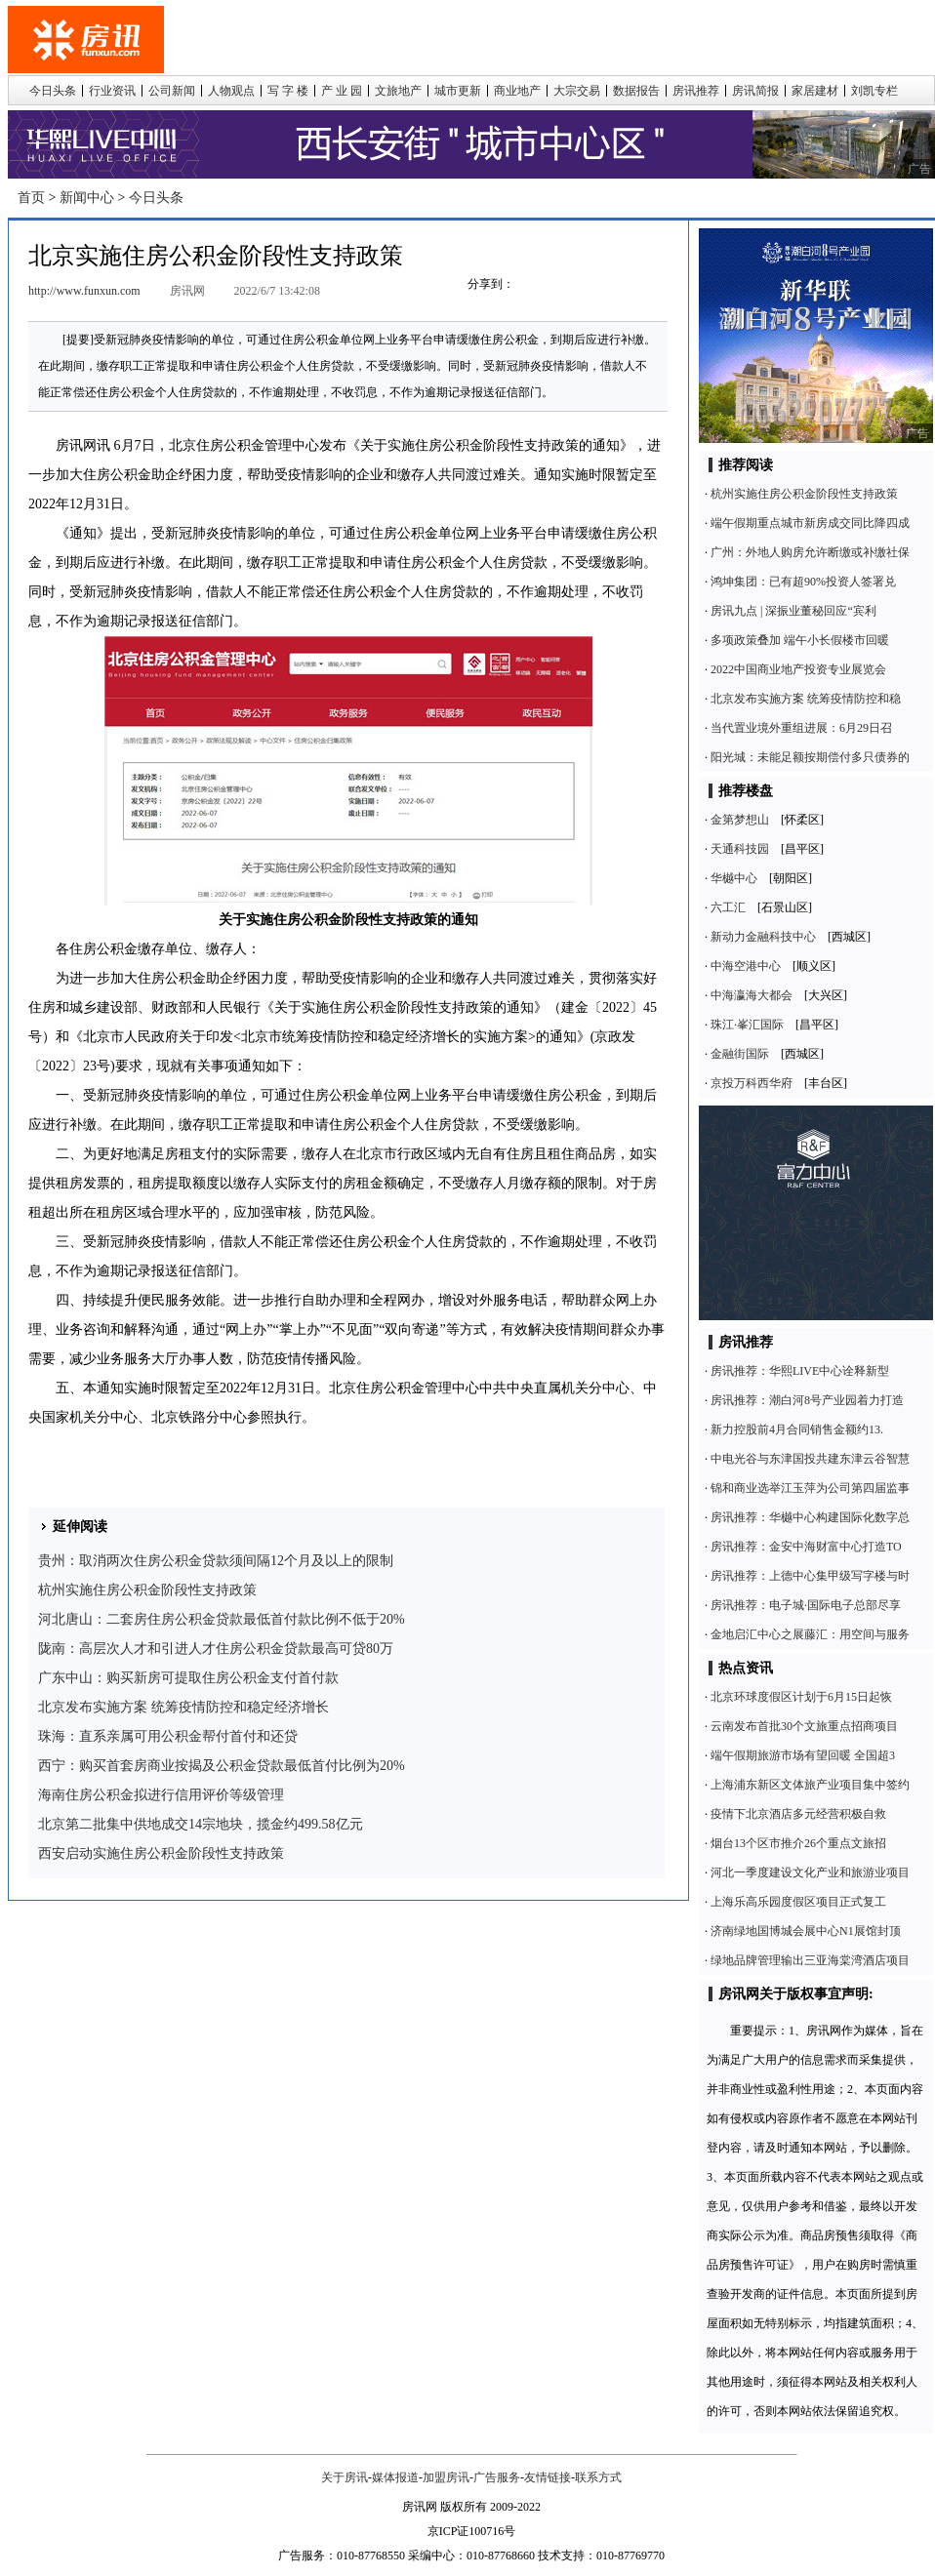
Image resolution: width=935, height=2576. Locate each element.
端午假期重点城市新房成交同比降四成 (810, 523)
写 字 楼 (287, 91)
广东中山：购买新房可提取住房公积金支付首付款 (188, 1677)
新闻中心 (87, 197)
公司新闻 (171, 91)
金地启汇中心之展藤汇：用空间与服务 (810, 1634)
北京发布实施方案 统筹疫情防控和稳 (806, 698)
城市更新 (457, 91)
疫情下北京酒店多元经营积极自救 (798, 1814)
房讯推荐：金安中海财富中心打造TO (806, 1546)
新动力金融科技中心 (763, 937)
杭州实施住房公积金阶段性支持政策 (147, 1590)
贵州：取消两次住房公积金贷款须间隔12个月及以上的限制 (215, 1560)
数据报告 (636, 91)
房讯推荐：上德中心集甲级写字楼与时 (810, 1576)
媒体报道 (395, 2477)
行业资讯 (112, 91)
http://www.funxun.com (84, 291)
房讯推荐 (695, 91)
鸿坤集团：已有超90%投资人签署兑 (803, 581)
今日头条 (52, 91)
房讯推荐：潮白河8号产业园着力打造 (807, 1400)
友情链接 (547, 2477)
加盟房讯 (446, 2477)
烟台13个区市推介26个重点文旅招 (798, 1843)
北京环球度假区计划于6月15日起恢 (801, 1697)
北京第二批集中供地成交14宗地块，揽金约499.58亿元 (200, 1824)
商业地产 (517, 91)
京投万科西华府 (752, 1083)
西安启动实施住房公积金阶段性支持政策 (161, 1853)
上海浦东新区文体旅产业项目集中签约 (810, 1784)
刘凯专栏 (874, 91)
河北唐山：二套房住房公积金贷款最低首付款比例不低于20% (221, 1619)
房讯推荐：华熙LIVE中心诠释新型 (800, 1371)
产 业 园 (341, 91)
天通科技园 (740, 849)
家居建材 (815, 91)
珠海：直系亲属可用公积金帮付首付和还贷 (168, 1736)
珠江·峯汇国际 (747, 1024)
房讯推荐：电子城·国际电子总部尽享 (806, 1605)
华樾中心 (734, 878)
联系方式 (598, 2477)
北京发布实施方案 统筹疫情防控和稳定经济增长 (183, 1707)
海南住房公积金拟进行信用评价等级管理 (161, 1795)
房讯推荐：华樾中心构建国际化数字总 (810, 1517)
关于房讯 (344, 2477)
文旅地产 (398, 91)
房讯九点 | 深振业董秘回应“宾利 (793, 611)
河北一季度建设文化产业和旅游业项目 (810, 1872)
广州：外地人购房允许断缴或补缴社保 (810, 552)
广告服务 (496, 2477)
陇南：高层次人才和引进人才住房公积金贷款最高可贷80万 (215, 1648)
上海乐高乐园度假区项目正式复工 (798, 1902)
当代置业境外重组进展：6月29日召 (801, 728)
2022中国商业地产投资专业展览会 (798, 669)
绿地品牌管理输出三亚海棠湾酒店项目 (810, 1960)
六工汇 (728, 907)
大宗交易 (576, 91)
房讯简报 (755, 91)
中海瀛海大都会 (752, 995)
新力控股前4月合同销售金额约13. (797, 1429)
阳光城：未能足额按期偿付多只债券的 (810, 757)
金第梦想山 (740, 819)
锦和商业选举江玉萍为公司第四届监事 (810, 1488)
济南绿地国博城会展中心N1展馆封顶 (806, 1931)
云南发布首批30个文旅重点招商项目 (804, 1726)
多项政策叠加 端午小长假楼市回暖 (800, 640)
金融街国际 (740, 1054)
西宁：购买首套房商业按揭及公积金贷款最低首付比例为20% (221, 1765)
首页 (31, 197)
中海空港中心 (746, 966)
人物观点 (231, 91)
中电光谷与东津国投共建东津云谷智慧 (810, 1459)
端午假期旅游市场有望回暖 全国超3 (803, 1755)
